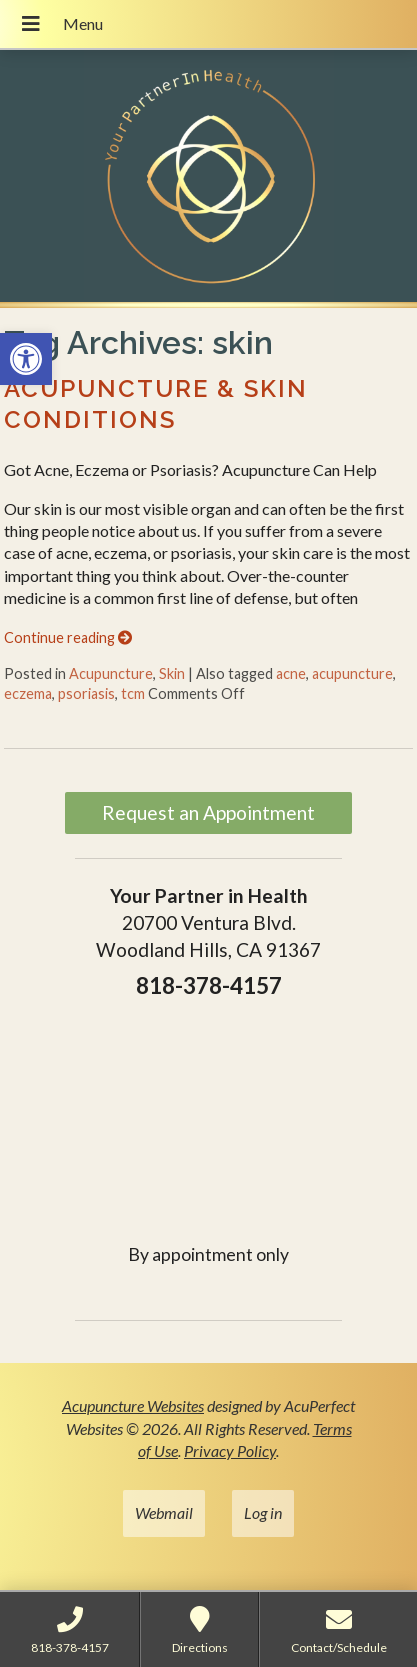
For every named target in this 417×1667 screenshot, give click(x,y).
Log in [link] (263, 1512)
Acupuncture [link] (111, 673)
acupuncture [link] (352, 673)
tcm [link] (133, 693)
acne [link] (291, 673)
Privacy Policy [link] (230, 1450)
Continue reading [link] (68, 637)
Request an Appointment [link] (208, 812)
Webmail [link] (164, 1512)
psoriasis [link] (86, 693)
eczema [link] (28, 693)
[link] (26, 359)
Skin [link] (172, 673)
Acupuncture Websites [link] (133, 1405)
